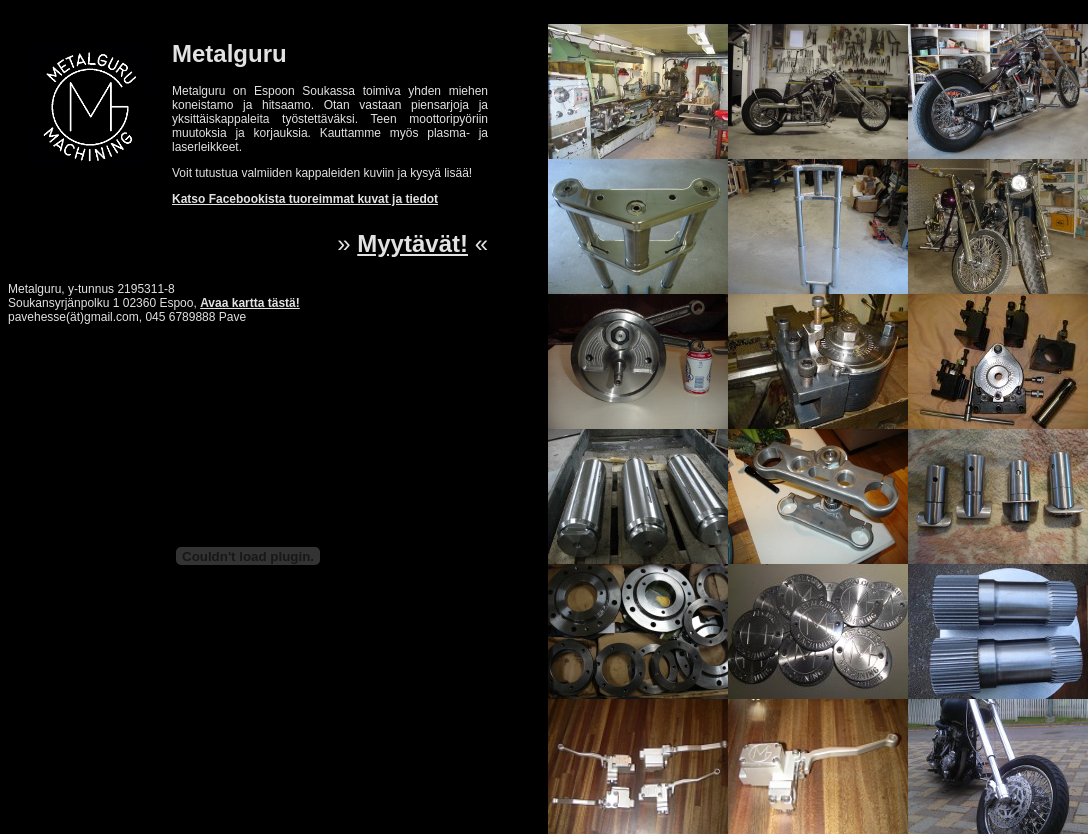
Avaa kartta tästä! (250, 303)
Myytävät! (412, 243)
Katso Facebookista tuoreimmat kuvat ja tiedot (305, 199)
